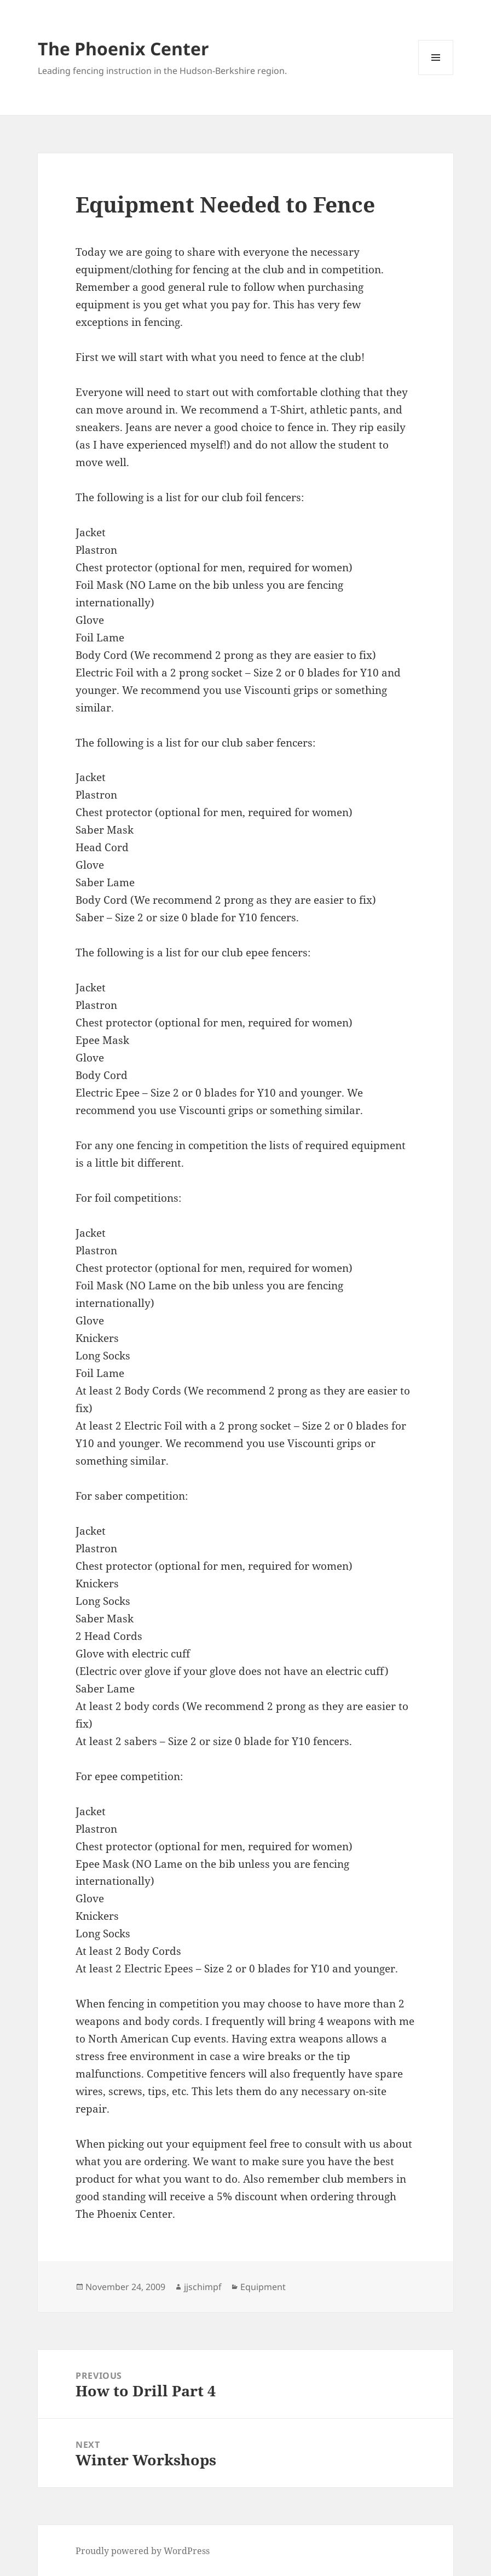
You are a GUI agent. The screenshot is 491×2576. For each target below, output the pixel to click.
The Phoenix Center (123, 48)
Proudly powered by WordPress (143, 2551)
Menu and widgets (436, 74)
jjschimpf (203, 2287)
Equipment (263, 2287)
